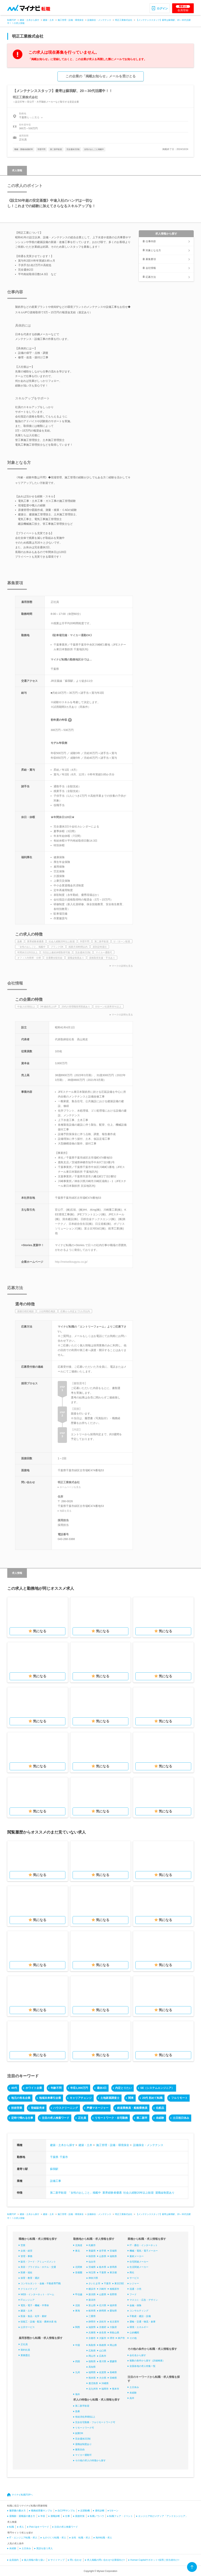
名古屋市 (114, 2321)
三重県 (92, 2316)
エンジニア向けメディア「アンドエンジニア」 (163, 2516)
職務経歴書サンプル (41, 2510)
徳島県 (92, 2361)
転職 (11, 2526)
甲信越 (78, 2294)
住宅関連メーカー (139, 2261)
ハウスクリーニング (65, 2107)
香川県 (102, 2361)
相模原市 (114, 2289)
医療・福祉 (26, 2272)
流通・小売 (135, 2289)
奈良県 (102, 2332)
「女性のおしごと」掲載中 (84, 2192)
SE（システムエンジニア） (157, 2087)
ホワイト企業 (34, 2087)
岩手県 (102, 2250)
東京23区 (119, 2283)
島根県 (102, 2345)
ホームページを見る (70, 1487)
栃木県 (102, 2267)
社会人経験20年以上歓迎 (138, 2192)
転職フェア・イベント (121, 2516)
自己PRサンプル (66, 2510)
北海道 (78, 2245)
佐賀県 (102, 2372)
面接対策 (80, 2516)
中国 (77, 2345)
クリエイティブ (29, 2289)
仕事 (67, 2516)
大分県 (102, 2377)
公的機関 (134, 2332)
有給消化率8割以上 (85, 2416)
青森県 (92, 2250)
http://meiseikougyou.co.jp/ (71, 1261)
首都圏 (78, 2272)
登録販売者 (38, 2107)
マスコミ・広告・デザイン (144, 2300)
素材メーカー (137, 2256)
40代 (14, 2087)
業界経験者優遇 (112, 2192)
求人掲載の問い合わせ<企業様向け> (106, 2560)
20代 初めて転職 (152, 2097)
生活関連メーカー (139, 2267)
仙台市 (92, 2261)
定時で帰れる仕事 (22, 2117)
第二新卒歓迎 (58, 2192)
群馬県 (113, 2267)
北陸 (77, 2305)
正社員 (82, 2117)
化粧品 (160, 2107)
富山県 (92, 2305)
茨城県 (92, 2267)
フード (133, 2294)
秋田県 (92, 2256)
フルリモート (179, 2097)
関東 (131, 2097)
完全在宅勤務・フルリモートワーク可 (95, 2422)
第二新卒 (141, 2117)
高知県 (92, 2367)
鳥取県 (92, 2345)
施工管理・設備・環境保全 (71, 20)
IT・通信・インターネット (144, 2245)
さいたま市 (94, 2283)
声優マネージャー (98, 2107)
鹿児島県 (93, 2383)
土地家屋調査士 (110, 2097)
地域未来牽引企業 (50, 2097)
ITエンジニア (28, 2300)
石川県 (102, 2305)
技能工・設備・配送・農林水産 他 (39, 2321)
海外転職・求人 (104, 2537)
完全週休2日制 (83, 2438)
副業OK (79, 2433)
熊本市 (115, 2388)
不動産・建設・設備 (140, 2316)
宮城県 (113, 2250)
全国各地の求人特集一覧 (142, 2366)
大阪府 (113, 2327)
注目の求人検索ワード (55, 2117)
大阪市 (102, 2338)
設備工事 (55, 2180)
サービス (134, 2278)
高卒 (132, 2398)
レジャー (134, 2283)
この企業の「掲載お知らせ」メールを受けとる (101, 76)
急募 (77, 2411)
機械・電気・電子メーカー (144, 2250)
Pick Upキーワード (39, 2526)
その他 (133, 2338)
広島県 (92, 2350)
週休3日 (102, 2087)
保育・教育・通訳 (30, 2278)
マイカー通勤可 (83, 2455)
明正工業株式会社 (123, 20)
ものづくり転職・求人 (54, 2537)
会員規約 (14, 2560)
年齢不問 (56, 2087)
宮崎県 (113, 2377)
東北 (77, 2250)
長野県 (113, 2294)
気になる (39, 1631)
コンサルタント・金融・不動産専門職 (41, 2283)
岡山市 (92, 2356)
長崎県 (113, 2372)
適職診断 (55, 2516)
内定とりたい (123, 2087)
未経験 (160, 2117)
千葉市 (64, 2157)
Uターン (114, 2510)
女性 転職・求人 (80, 2537)
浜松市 (102, 2321)
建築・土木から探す (29, 20)
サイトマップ (57, 2560)
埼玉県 (92, 2272)
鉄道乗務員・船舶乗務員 (132, 2107)
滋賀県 (92, 2327)
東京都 (113, 2272)
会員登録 (183, 8)
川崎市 (102, 2289)
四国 (77, 2361)
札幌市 (92, 2245)
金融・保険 (135, 2305)
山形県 (102, 2256)
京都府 (102, 2327)
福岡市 (105, 2388)
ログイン (162, 8)
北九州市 (93, 2388)
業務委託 (25, 2355)
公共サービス (28, 2327)
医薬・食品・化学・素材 (34, 2316)
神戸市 (121, 2338)
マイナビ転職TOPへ (22, 2494)
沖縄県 (105, 2383)
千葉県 (54, 2157)
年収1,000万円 (79, 2087)
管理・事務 (26, 2256)
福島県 (113, 2256)
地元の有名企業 (20, 2097)
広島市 (102, 2356)
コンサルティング (139, 2310)
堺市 (112, 2338)
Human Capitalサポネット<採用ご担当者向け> (154, 2560)
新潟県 (92, 2294)
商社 (132, 2272)
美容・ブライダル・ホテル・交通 (38, 2267)
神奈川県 (93, 2278)
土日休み (134, 2387)
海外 (77, 2394)
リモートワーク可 (84, 2427)
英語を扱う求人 (44, 2548)
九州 (77, 2372)
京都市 (92, 2338)
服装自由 (80, 2449)
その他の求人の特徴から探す (90, 2460)
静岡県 (102, 2310)
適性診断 (99, 2510)
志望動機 (85, 2510)
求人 (21, 2526)
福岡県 (92, 2372)
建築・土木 (48, 20)
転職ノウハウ (97, 2516)
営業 (23, 2245)
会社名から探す (138, 2355)
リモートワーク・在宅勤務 (111, 2117)
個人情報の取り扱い (34, 2560)
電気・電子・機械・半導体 (35, 2305)
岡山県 (113, 2345)
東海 (77, 2310)
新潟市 (92, 2300)
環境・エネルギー (139, 2327)
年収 (42, 2516)
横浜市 (92, 2289)
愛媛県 (113, 2361)
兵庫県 (92, 2332)
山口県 (102, 2350)
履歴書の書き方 (17, 2510)
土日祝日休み (181, 2117)
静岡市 (92, 2321)
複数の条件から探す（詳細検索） (147, 2360)
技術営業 (16, 2107)
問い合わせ (76, 2560)
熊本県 (92, 2377)
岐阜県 (92, 2310)
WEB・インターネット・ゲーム (37, 2294)
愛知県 (113, 2310)
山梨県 (102, 2294)
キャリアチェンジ (81, 2097)
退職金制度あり (165, 2192)
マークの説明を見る (122, 966)
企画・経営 (26, 2250)
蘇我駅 (54, 2168)
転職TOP (11, 20)
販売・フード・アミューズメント (38, 2261)
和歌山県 (114, 2332)
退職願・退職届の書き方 (22, 2516)
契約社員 (25, 2349)
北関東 (78, 2267)
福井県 (113, 2305)
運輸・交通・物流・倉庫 (142, 2321)
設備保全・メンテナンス (99, 20)
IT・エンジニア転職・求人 (23, 2537)
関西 (77, 2327)
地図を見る (65, 1510)
